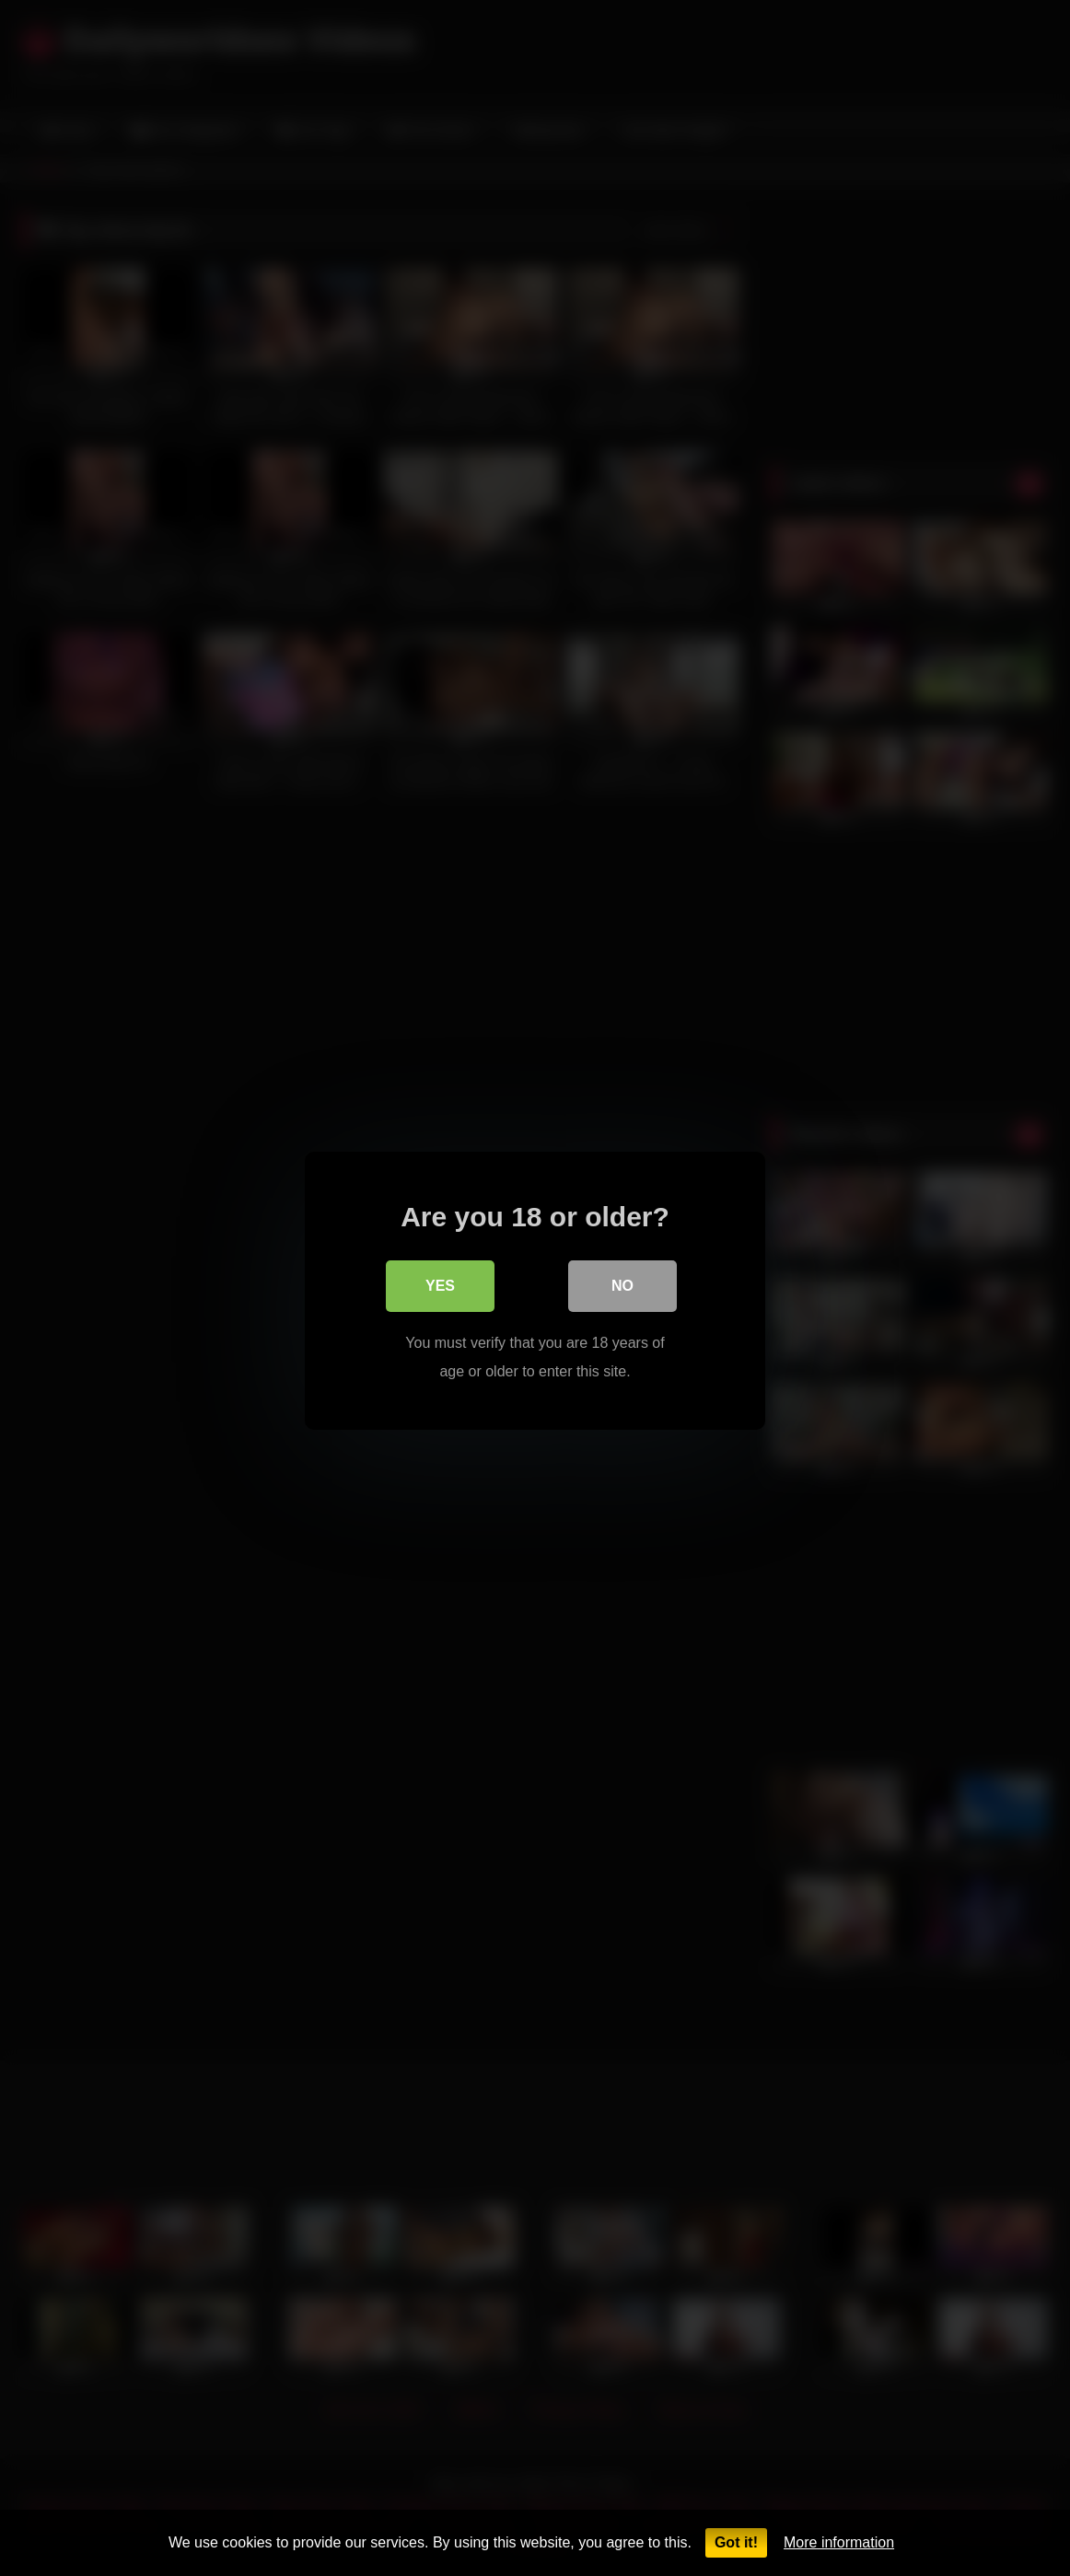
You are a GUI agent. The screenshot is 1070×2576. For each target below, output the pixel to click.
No (622, 1283)
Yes (440, 1283)
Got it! (736, 2542)
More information (839, 2542)
